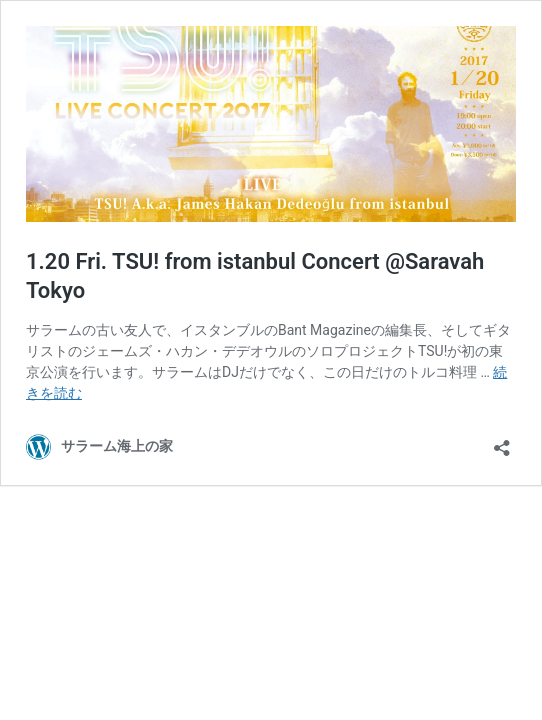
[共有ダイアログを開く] (502, 441)
